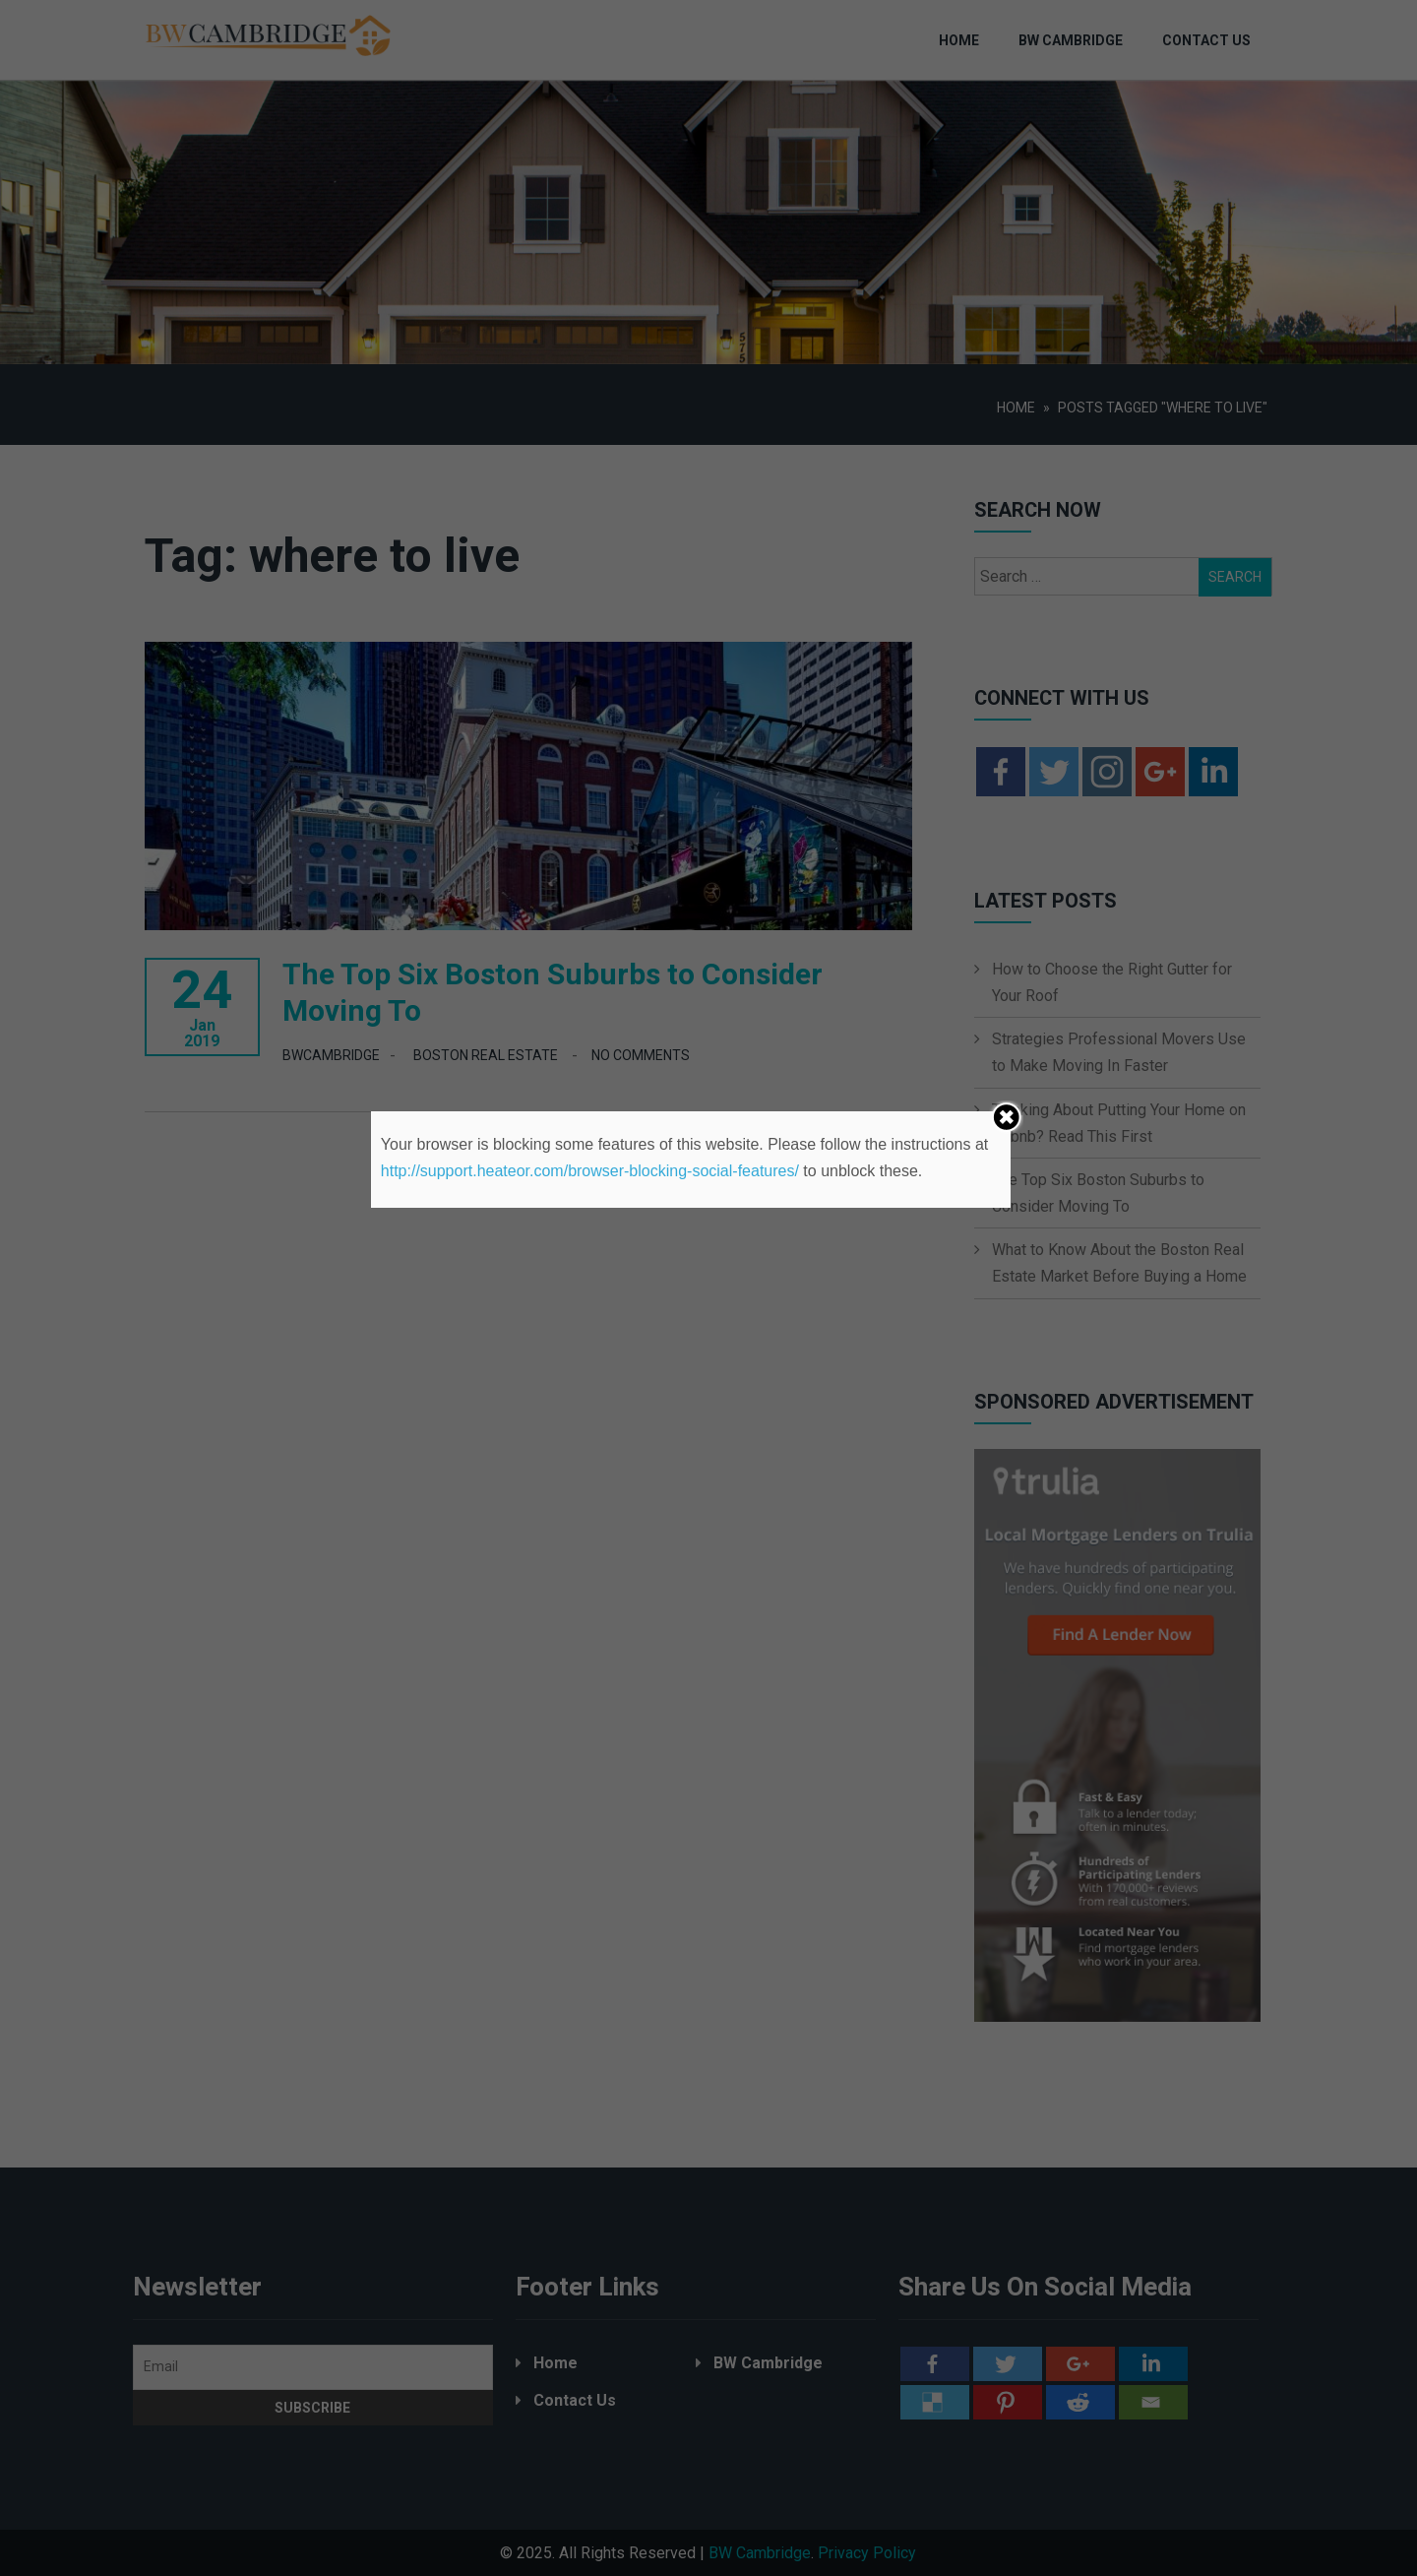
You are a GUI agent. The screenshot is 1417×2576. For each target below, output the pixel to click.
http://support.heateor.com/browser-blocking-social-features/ (590, 1170)
